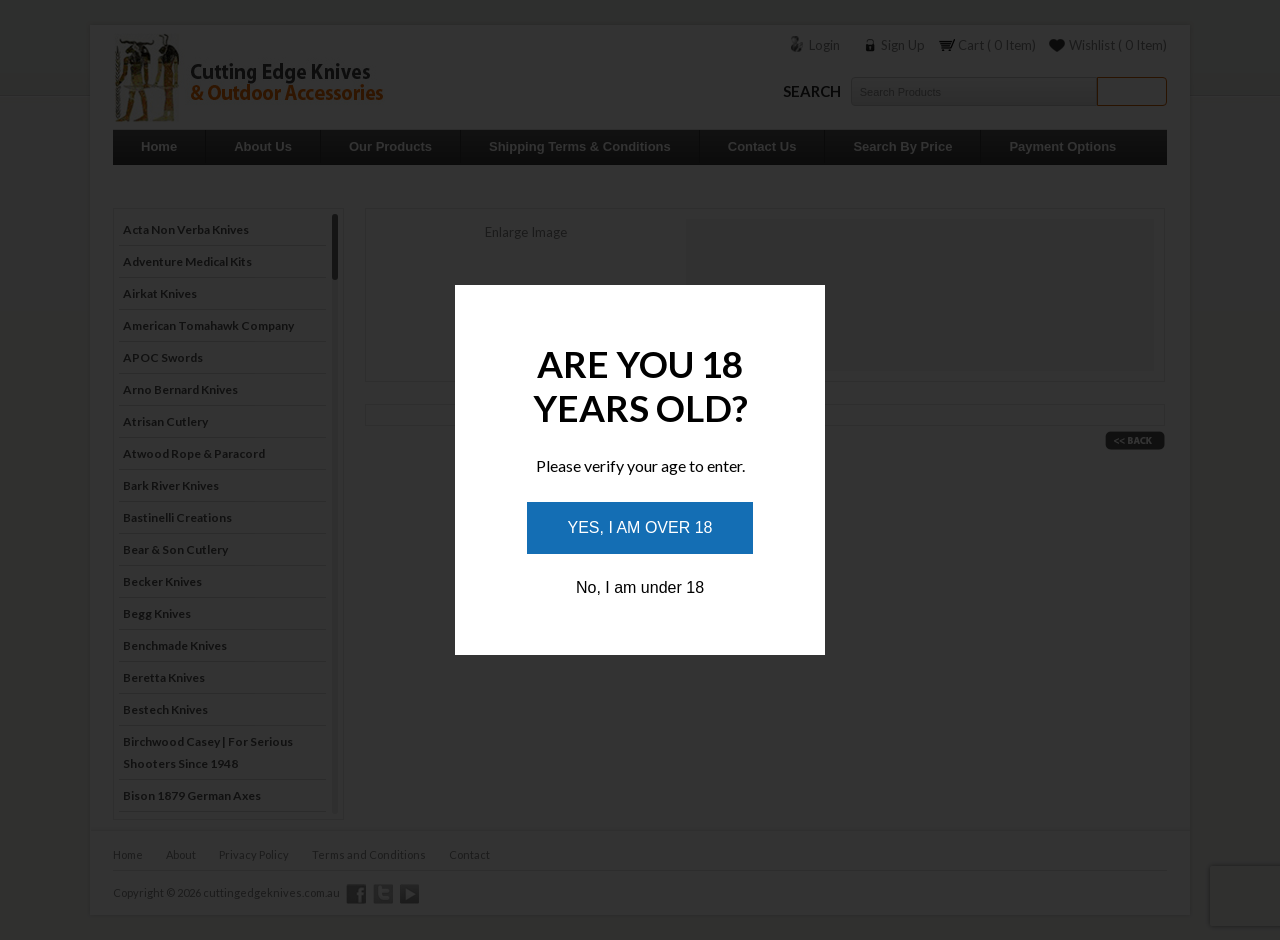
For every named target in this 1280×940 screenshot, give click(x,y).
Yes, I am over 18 (640, 527)
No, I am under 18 (640, 587)
